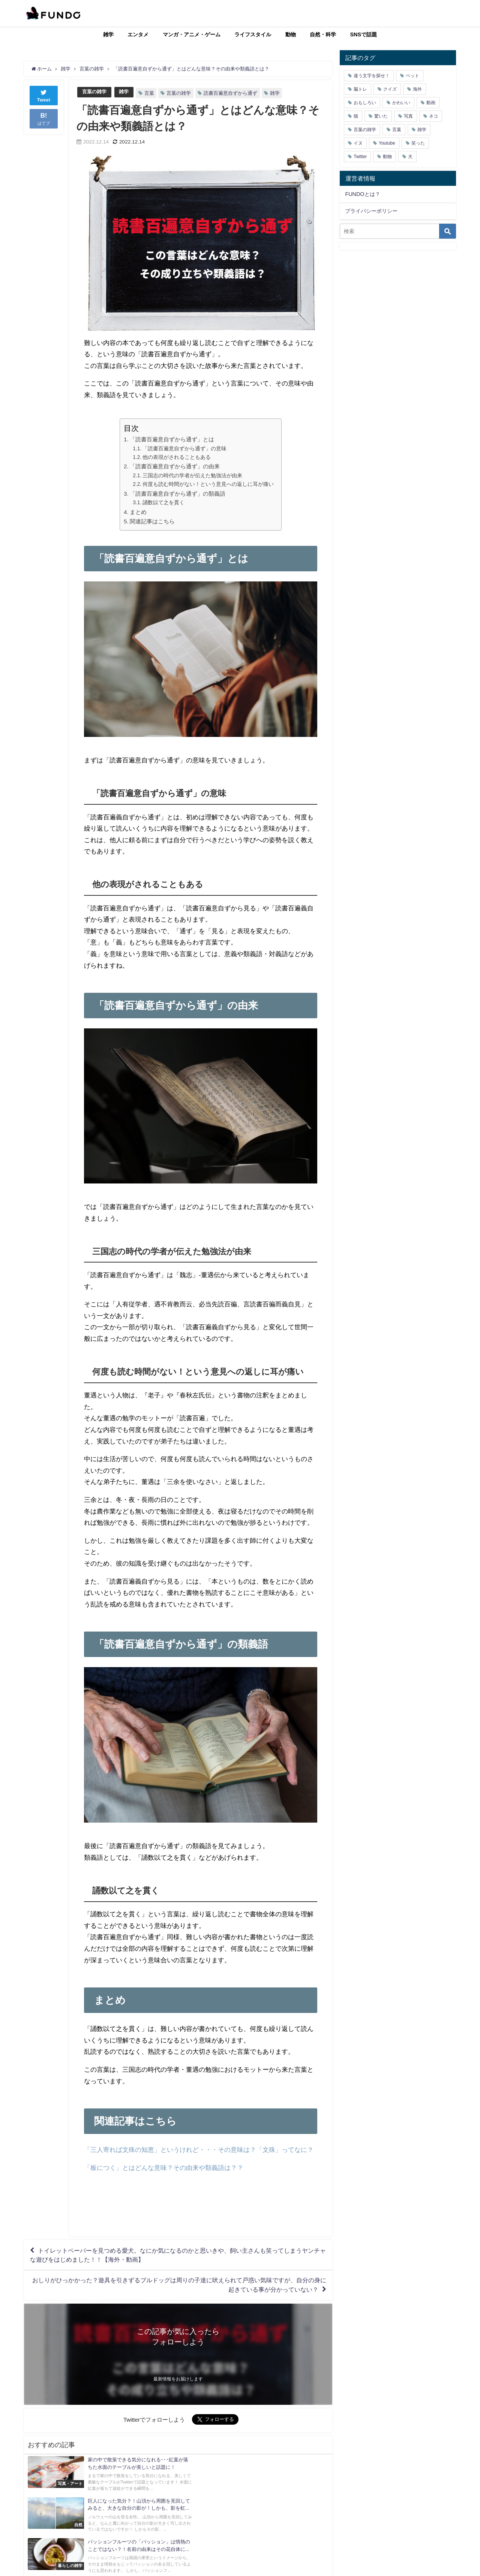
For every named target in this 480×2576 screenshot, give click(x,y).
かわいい (401, 102)
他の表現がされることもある (176, 457)
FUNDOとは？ (362, 194)
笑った (418, 143)
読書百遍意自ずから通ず (230, 93)
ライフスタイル (252, 34)
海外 (417, 89)
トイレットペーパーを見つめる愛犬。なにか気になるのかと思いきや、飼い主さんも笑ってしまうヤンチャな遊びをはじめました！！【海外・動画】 (178, 2255)
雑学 (108, 34)
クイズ (390, 89)
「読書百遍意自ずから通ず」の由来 (175, 466)
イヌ (358, 143)
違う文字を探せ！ (372, 75)
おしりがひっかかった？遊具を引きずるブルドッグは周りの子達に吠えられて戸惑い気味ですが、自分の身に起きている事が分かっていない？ (179, 2286)
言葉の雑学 (94, 92)
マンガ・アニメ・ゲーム (191, 34)
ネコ (433, 116)
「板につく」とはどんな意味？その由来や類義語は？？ (163, 2167)
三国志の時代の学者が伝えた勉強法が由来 (192, 475)
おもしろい (365, 102)
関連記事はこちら (152, 521)
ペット (412, 75)
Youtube (387, 143)
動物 (290, 34)
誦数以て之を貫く (163, 502)
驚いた (381, 116)
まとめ (138, 512)
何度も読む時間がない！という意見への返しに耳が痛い (208, 484)
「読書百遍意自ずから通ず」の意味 (184, 448)
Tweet (44, 95)
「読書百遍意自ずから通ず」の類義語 (177, 493)
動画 (430, 102)
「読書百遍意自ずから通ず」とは (172, 439)
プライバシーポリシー (371, 211)
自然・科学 (323, 34)
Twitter (360, 156)
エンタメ (138, 34)
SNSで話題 (363, 34)
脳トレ (360, 89)
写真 (408, 116)
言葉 (149, 93)
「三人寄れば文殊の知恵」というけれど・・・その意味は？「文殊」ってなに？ (199, 2149)
